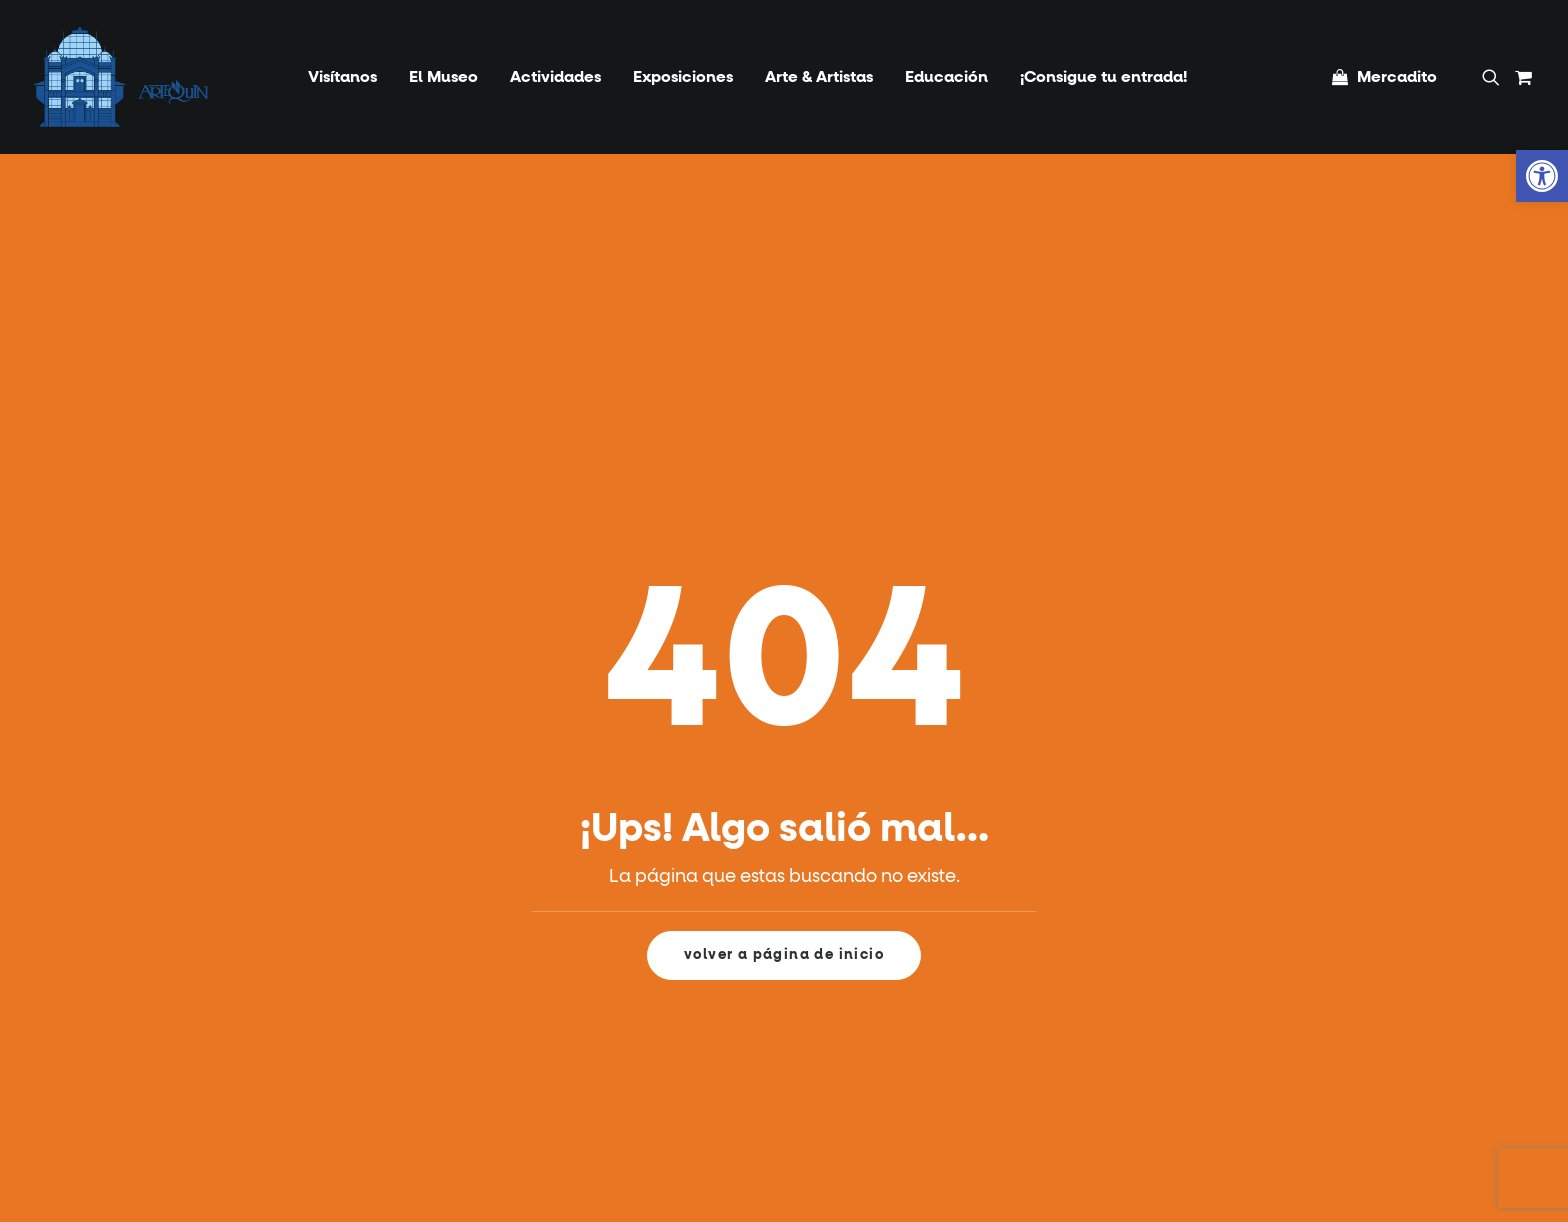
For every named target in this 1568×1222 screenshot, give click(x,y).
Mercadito (1397, 77)
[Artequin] (121, 77)
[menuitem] (342, 77)
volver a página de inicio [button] (784, 955)
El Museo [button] (443, 77)
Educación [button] (946, 77)
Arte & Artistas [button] (819, 77)
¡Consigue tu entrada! (1103, 77)
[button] (1494, 77)
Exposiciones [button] (683, 77)
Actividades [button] (555, 77)
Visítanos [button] (342, 77)
